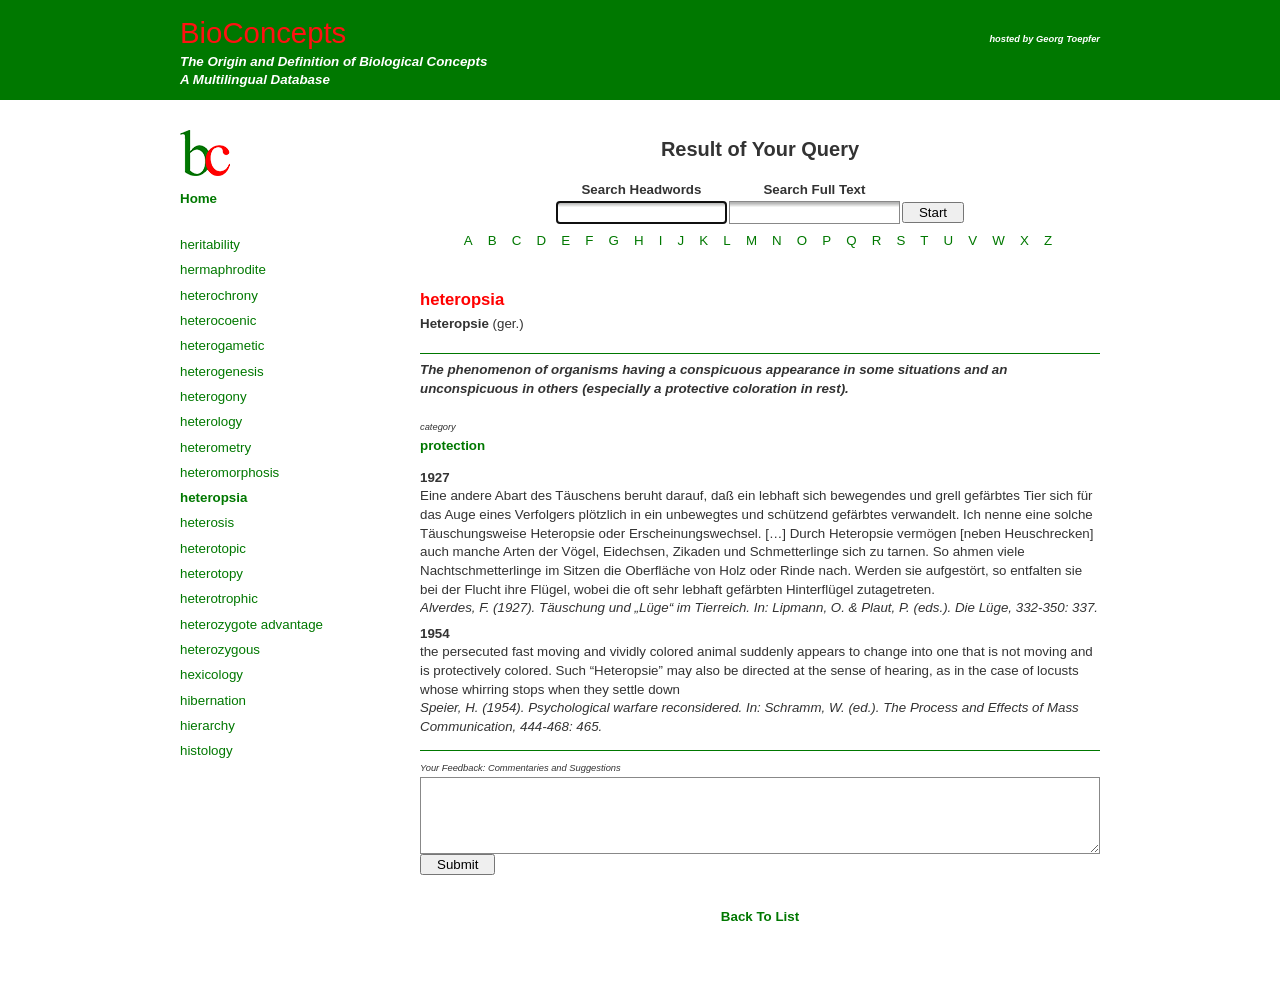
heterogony (213, 396)
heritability (210, 244)
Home (198, 198)
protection (452, 445)
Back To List (760, 916)
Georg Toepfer (1068, 39)
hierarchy (207, 725)
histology (206, 750)
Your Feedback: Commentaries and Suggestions (520, 768)
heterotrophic (219, 598)
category (438, 427)
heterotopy (211, 573)
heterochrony (219, 295)
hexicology (211, 674)
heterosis (207, 522)
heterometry (215, 447)
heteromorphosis (229, 472)
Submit (457, 864)
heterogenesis (222, 371)
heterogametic (222, 345)
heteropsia (213, 497)
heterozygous (220, 649)
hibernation (213, 700)
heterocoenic (218, 320)
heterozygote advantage (251, 624)
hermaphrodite (223, 269)
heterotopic (213, 548)
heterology (211, 421)
